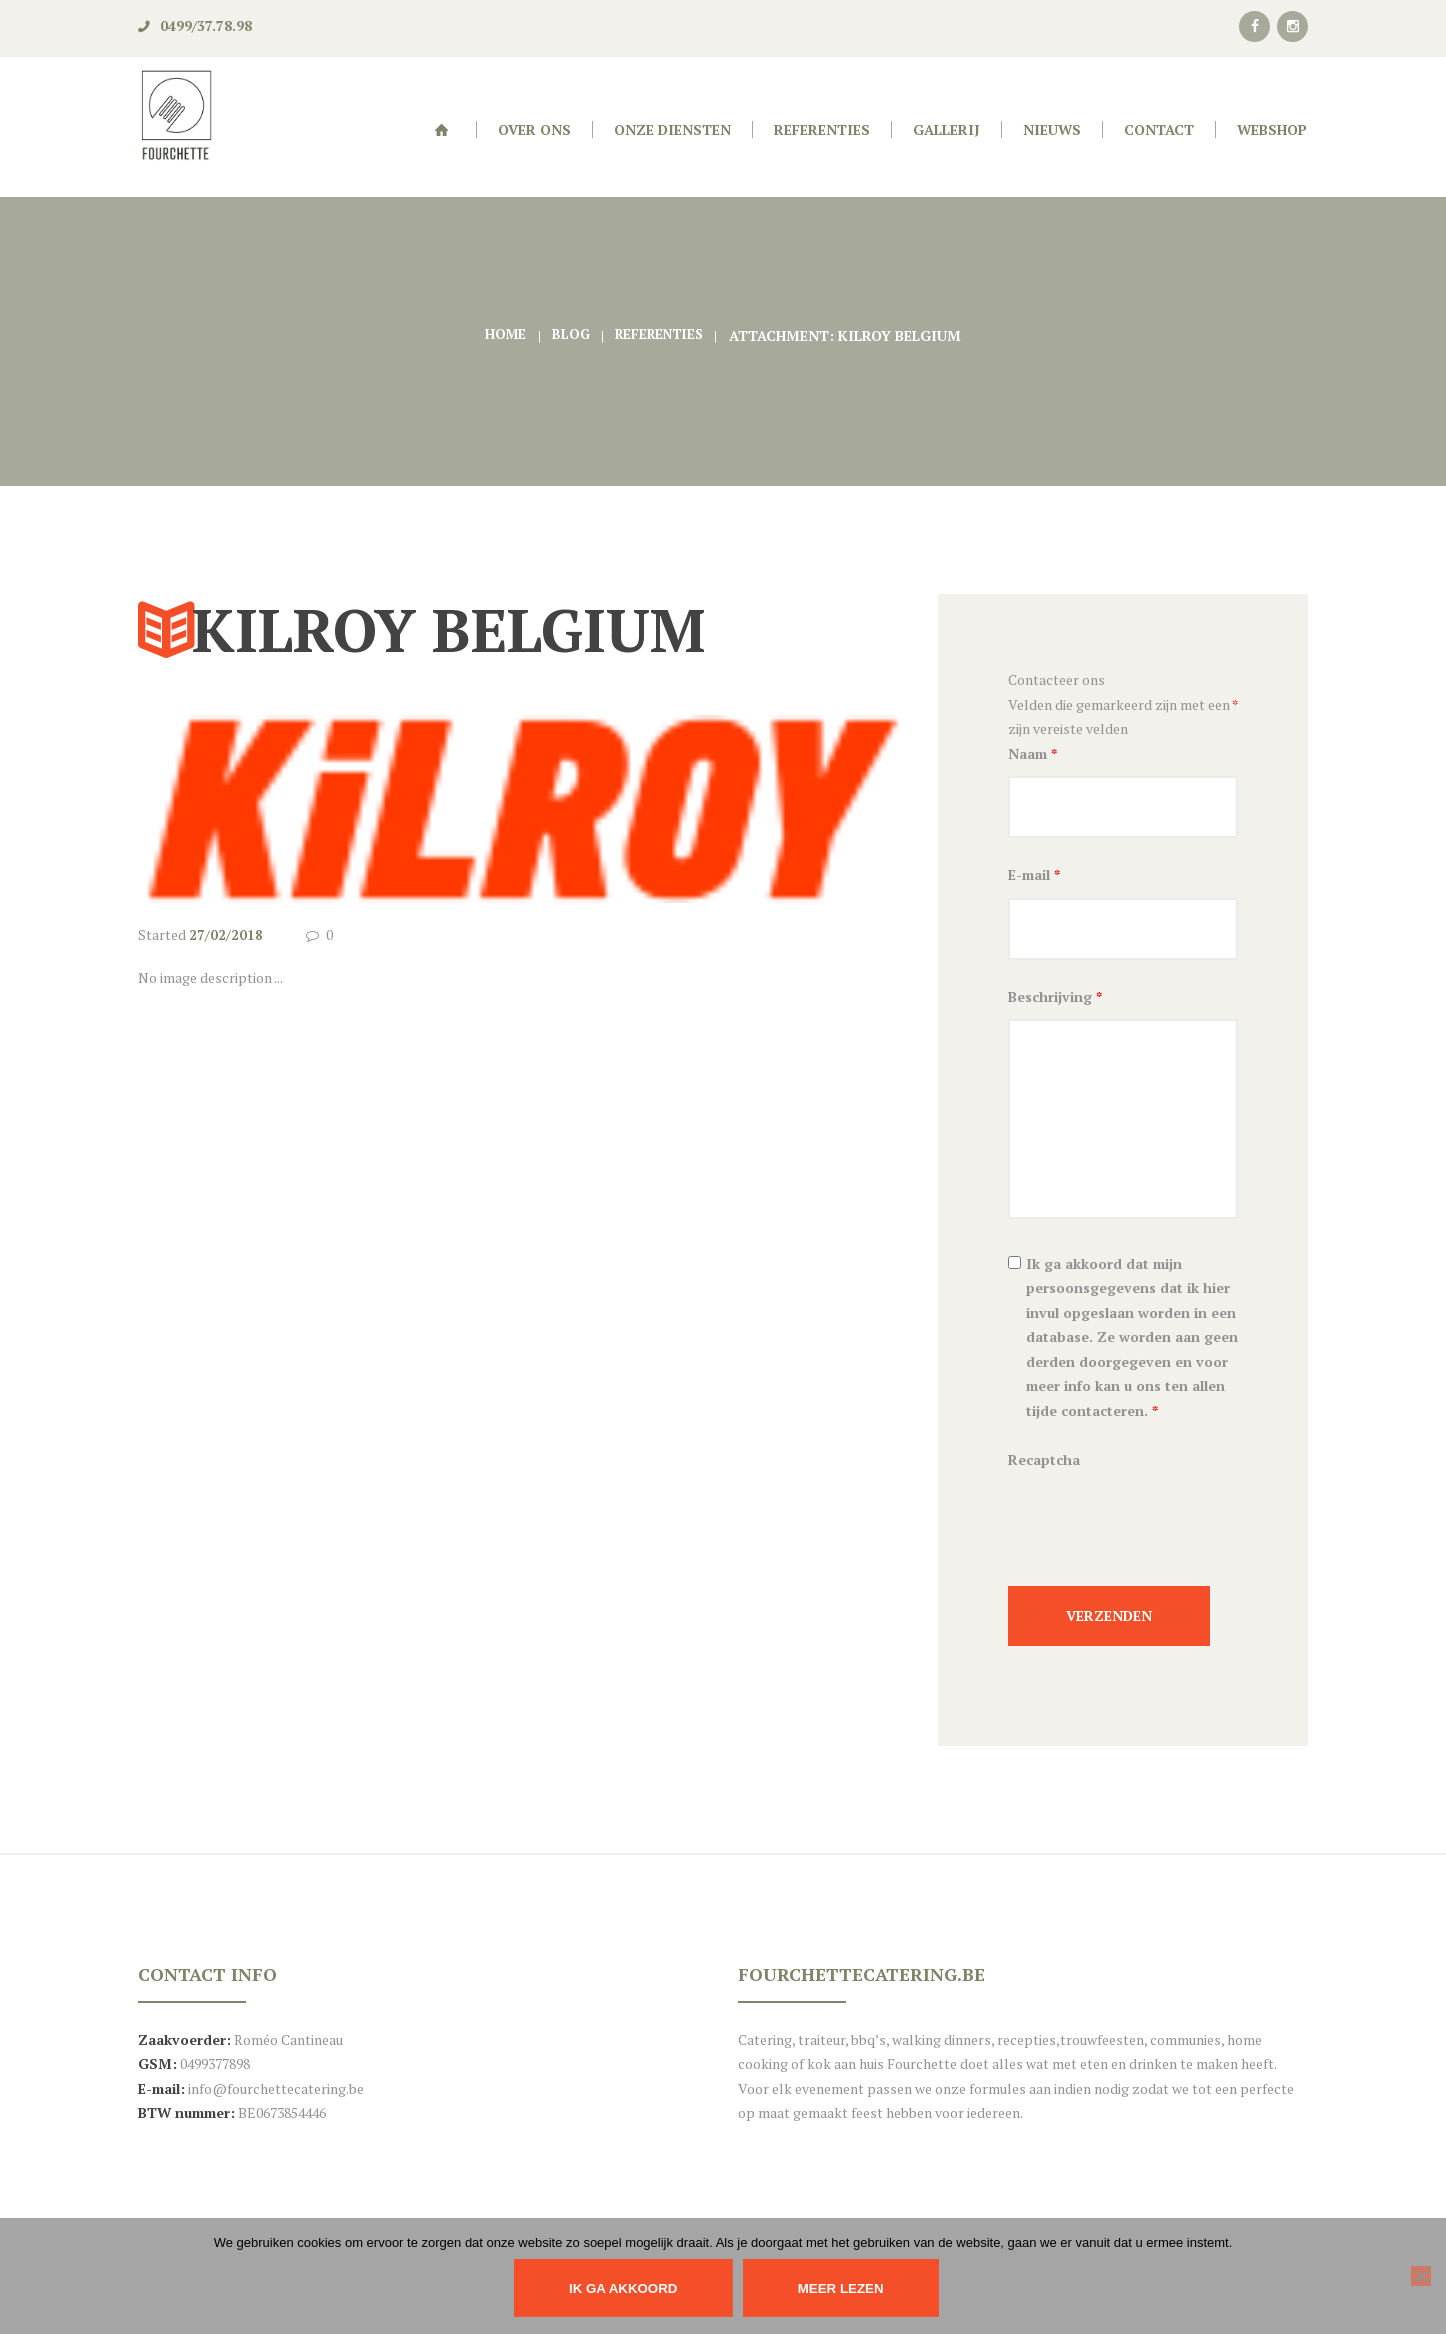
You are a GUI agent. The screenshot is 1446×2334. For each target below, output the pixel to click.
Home (501, 335)
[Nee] (1421, 2276)
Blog (567, 335)
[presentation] (1160, 1539)
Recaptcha (1044, 1465)
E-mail (1034, 877)
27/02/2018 (226, 934)
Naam (1032, 753)
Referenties (661, 335)
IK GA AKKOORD (620, 2288)
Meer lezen (848, 2288)
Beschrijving (1055, 1002)
